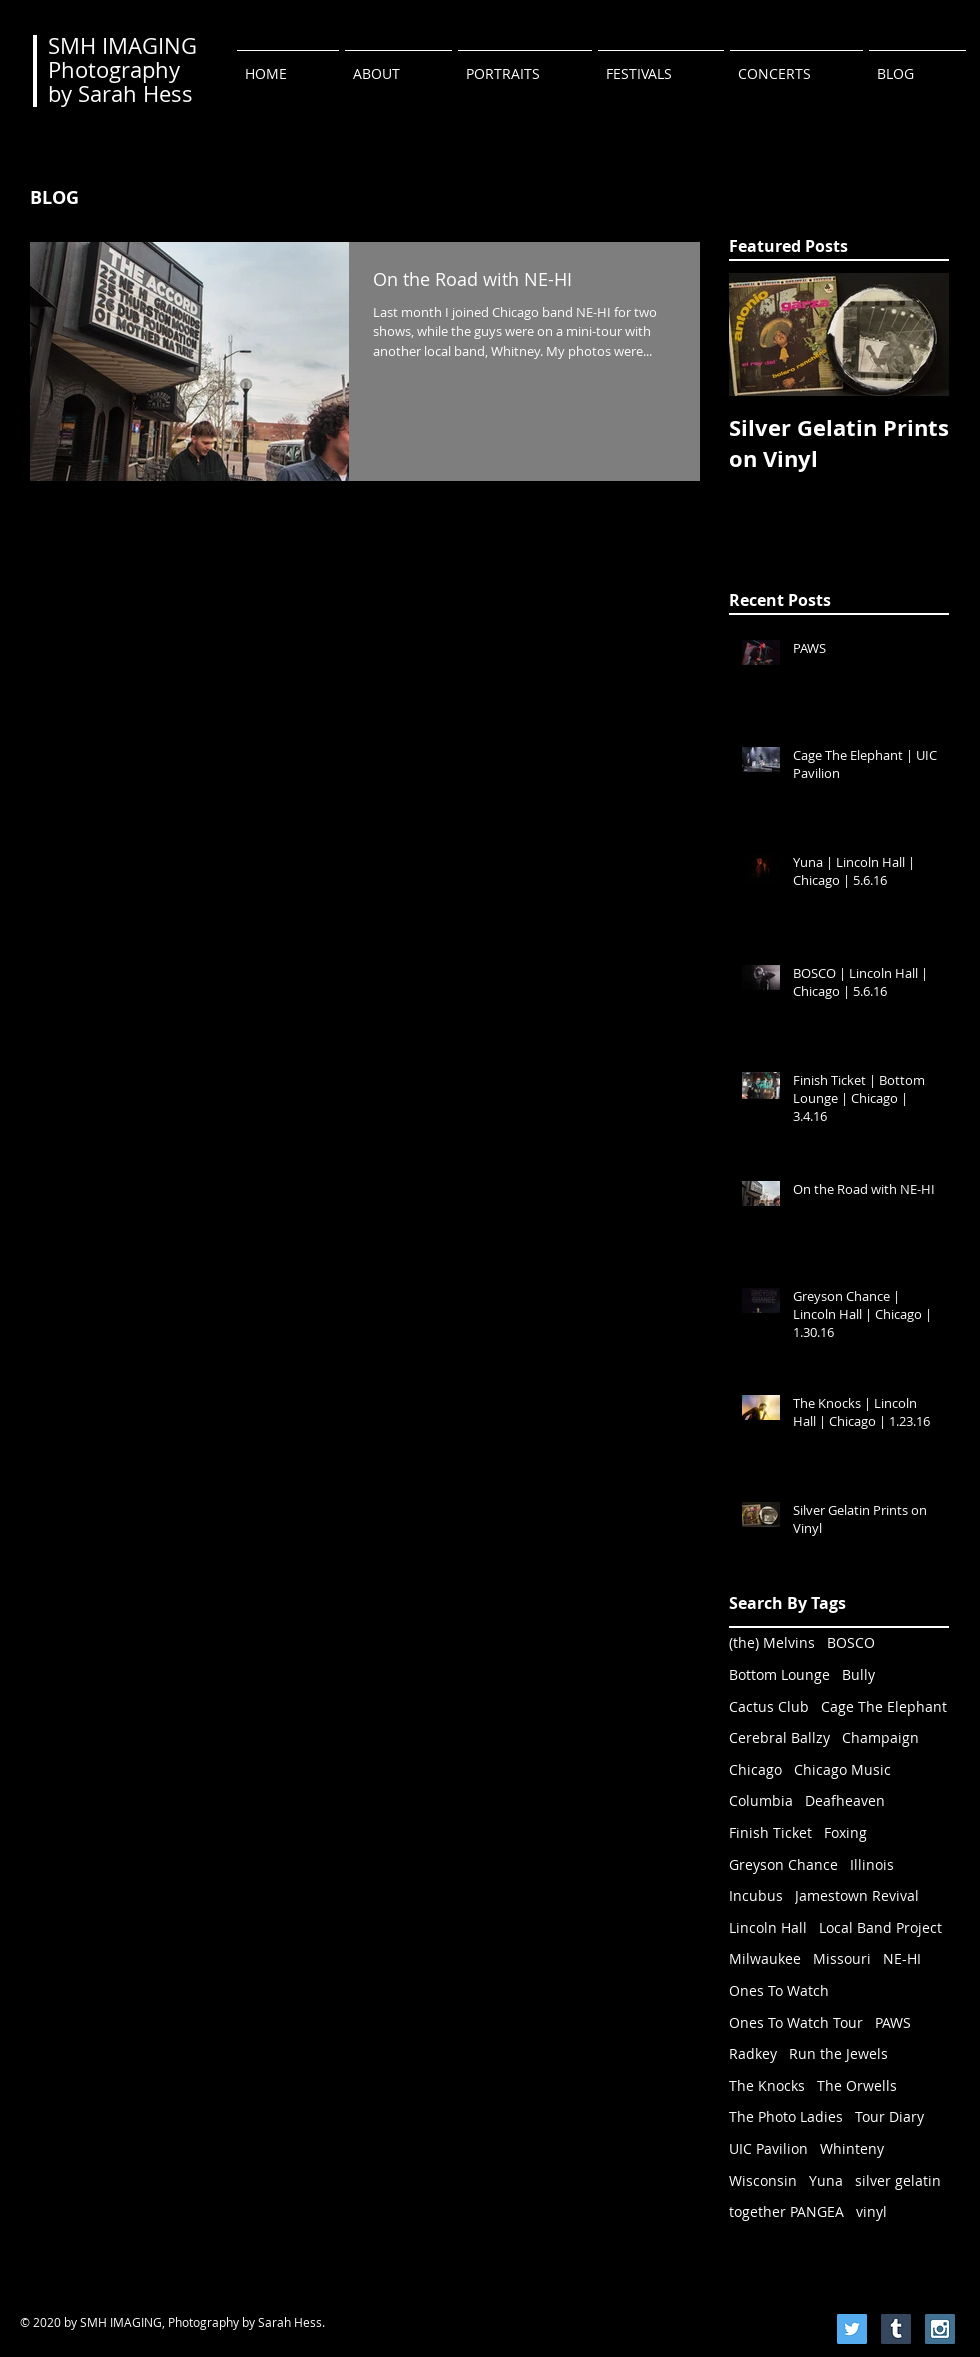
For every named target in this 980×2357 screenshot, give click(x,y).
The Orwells (857, 2085)
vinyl (871, 2211)
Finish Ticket (770, 1832)
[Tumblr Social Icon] (896, 2329)
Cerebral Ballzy (779, 1737)
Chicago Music (842, 1769)
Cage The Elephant (884, 1706)
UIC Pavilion (768, 2148)
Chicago (755, 1769)
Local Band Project (880, 1927)
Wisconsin (763, 2180)
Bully (858, 1674)
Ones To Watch (779, 1990)
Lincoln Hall (768, 1927)
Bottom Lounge (779, 1674)
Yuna (826, 2180)
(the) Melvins (772, 1642)
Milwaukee (765, 1958)
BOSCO (851, 1642)
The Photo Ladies (786, 2116)
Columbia (761, 1800)
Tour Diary (889, 2116)
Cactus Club (769, 1706)
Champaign (880, 1737)
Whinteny (852, 2148)
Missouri (842, 1958)
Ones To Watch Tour (796, 2022)
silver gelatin (898, 2180)
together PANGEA (786, 2211)
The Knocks (767, 2085)
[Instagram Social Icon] (940, 2329)
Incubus (756, 1895)
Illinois (872, 1864)
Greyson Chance (783, 1864)
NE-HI (902, 1958)
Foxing (845, 1832)
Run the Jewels (838, 2053)
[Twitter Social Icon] (852, 2329)
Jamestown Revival (857, 1895)
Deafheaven (845, 1800)
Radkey (753, 2053)
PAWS (893, 2022)
